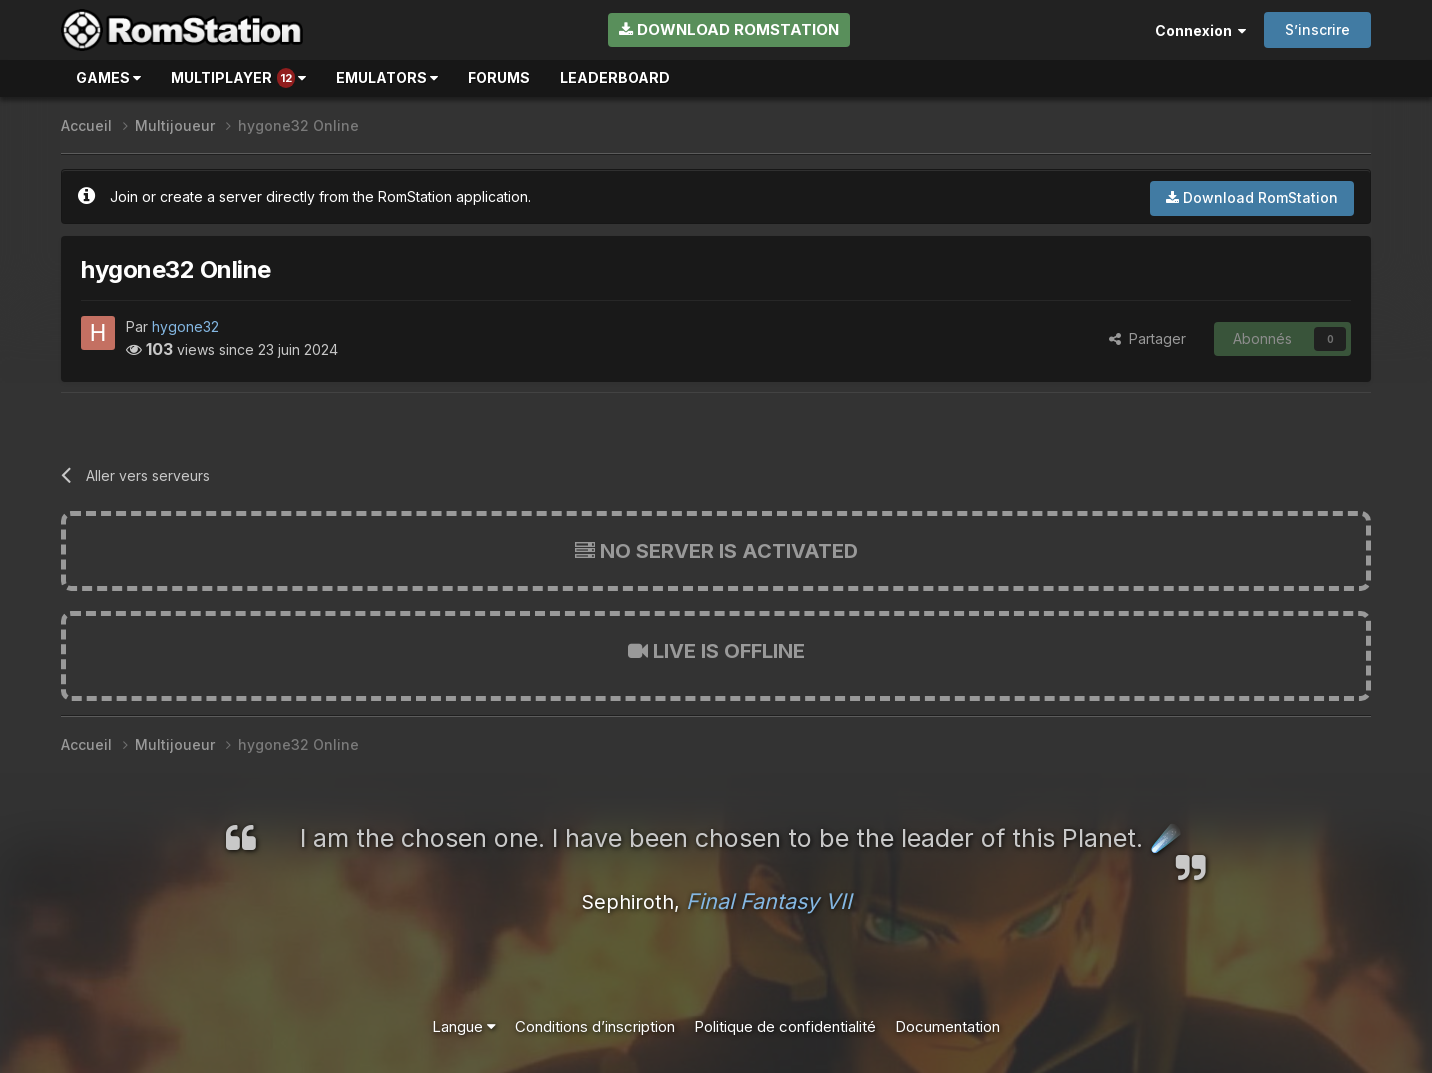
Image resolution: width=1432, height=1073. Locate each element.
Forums (499, 77)
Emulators (387, 77)
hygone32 (185, 326)
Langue (464, 1026)
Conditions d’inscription (595, 1026)
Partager (1147, 338)
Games (108, 77)
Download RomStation (729, 29)
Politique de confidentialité (785, 1026)
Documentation (947, 1026)
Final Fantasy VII (769, 901)
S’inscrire (1317, 29)
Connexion (1200, 30)
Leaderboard (615, 77)
